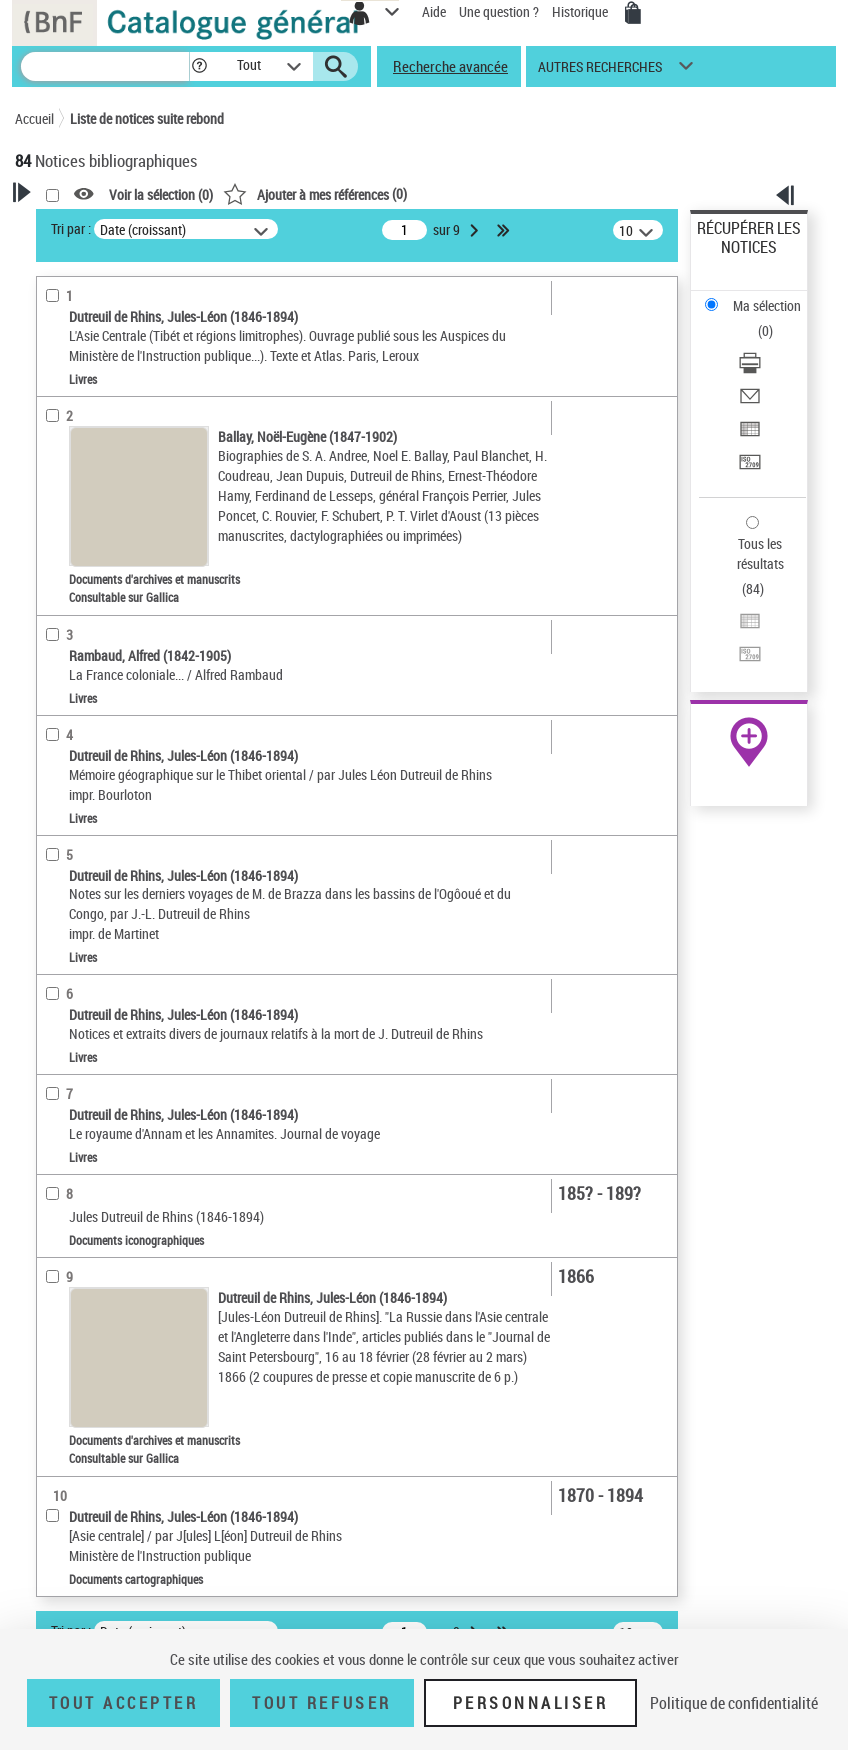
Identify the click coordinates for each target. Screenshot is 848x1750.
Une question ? (499, 11)
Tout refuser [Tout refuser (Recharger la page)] (321, 1703)
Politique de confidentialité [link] (734, 1703)
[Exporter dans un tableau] (750, 435)
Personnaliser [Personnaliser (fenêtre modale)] (531, 1703)
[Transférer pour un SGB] (750, 468)
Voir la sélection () (161, 194)
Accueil (34, 118)
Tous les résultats (760, 553)
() (315, 193)
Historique (581, 11)
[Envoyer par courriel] (750, 402)
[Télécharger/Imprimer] (750, 369)
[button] (199, 66)
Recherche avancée (450, 66)
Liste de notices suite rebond (147, 118)
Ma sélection (767, 305)
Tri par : (71, 228)
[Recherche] (105, 66)
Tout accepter (124, 1703)
